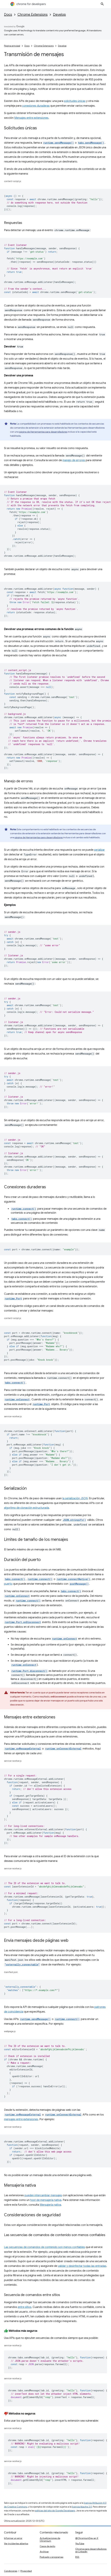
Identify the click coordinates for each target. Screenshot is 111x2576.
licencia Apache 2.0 (82, 2506)
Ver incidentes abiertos (16, 2543)
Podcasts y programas (51, 2557)
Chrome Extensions (32, 14)
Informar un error (13, 2538)
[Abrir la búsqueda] (102, 4)
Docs (8, 14)
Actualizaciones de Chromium (50, 2539)
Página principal (12, 45)
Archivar (44, 2551)
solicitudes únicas (75, 101)
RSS (77, 2557)
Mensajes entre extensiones (31, 118)
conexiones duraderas (36, 105)
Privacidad (26, 2571)
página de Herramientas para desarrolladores (43, 431)
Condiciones (10, 2571)
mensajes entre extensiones (21, 2119)
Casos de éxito (47, 2546)
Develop (59, 14)
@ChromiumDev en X (86, 2538)
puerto (8, 1584)
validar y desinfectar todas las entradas (82, 2266)
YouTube (79, 2543)
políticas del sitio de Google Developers (55, 2510)
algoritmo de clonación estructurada (26, 1508)
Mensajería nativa (50, 2204)
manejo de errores (74, 460)
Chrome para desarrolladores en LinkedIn (90, 2550)
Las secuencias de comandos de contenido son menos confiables (44, 2247)
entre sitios (24, 2307)
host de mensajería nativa (45, 2200)
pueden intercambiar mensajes (43, 2195)
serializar (99, 850)
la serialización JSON (75, 1498)
